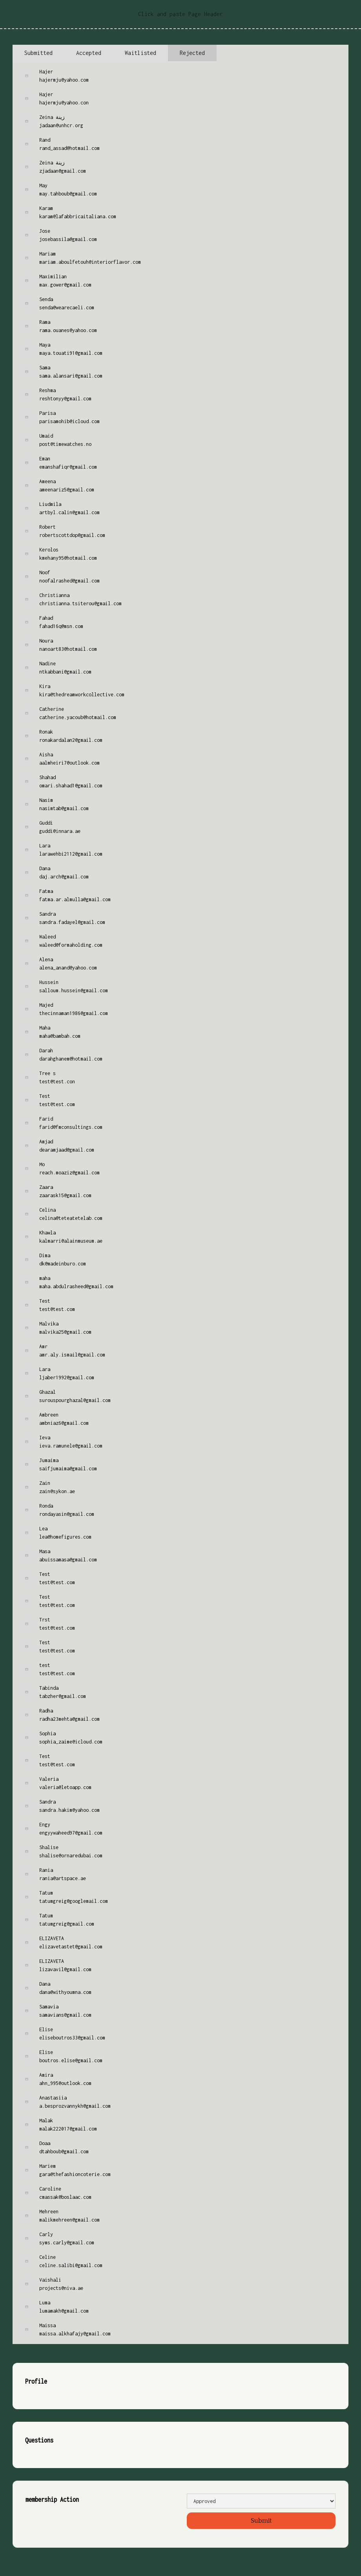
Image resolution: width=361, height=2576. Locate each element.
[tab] (38, 53)
